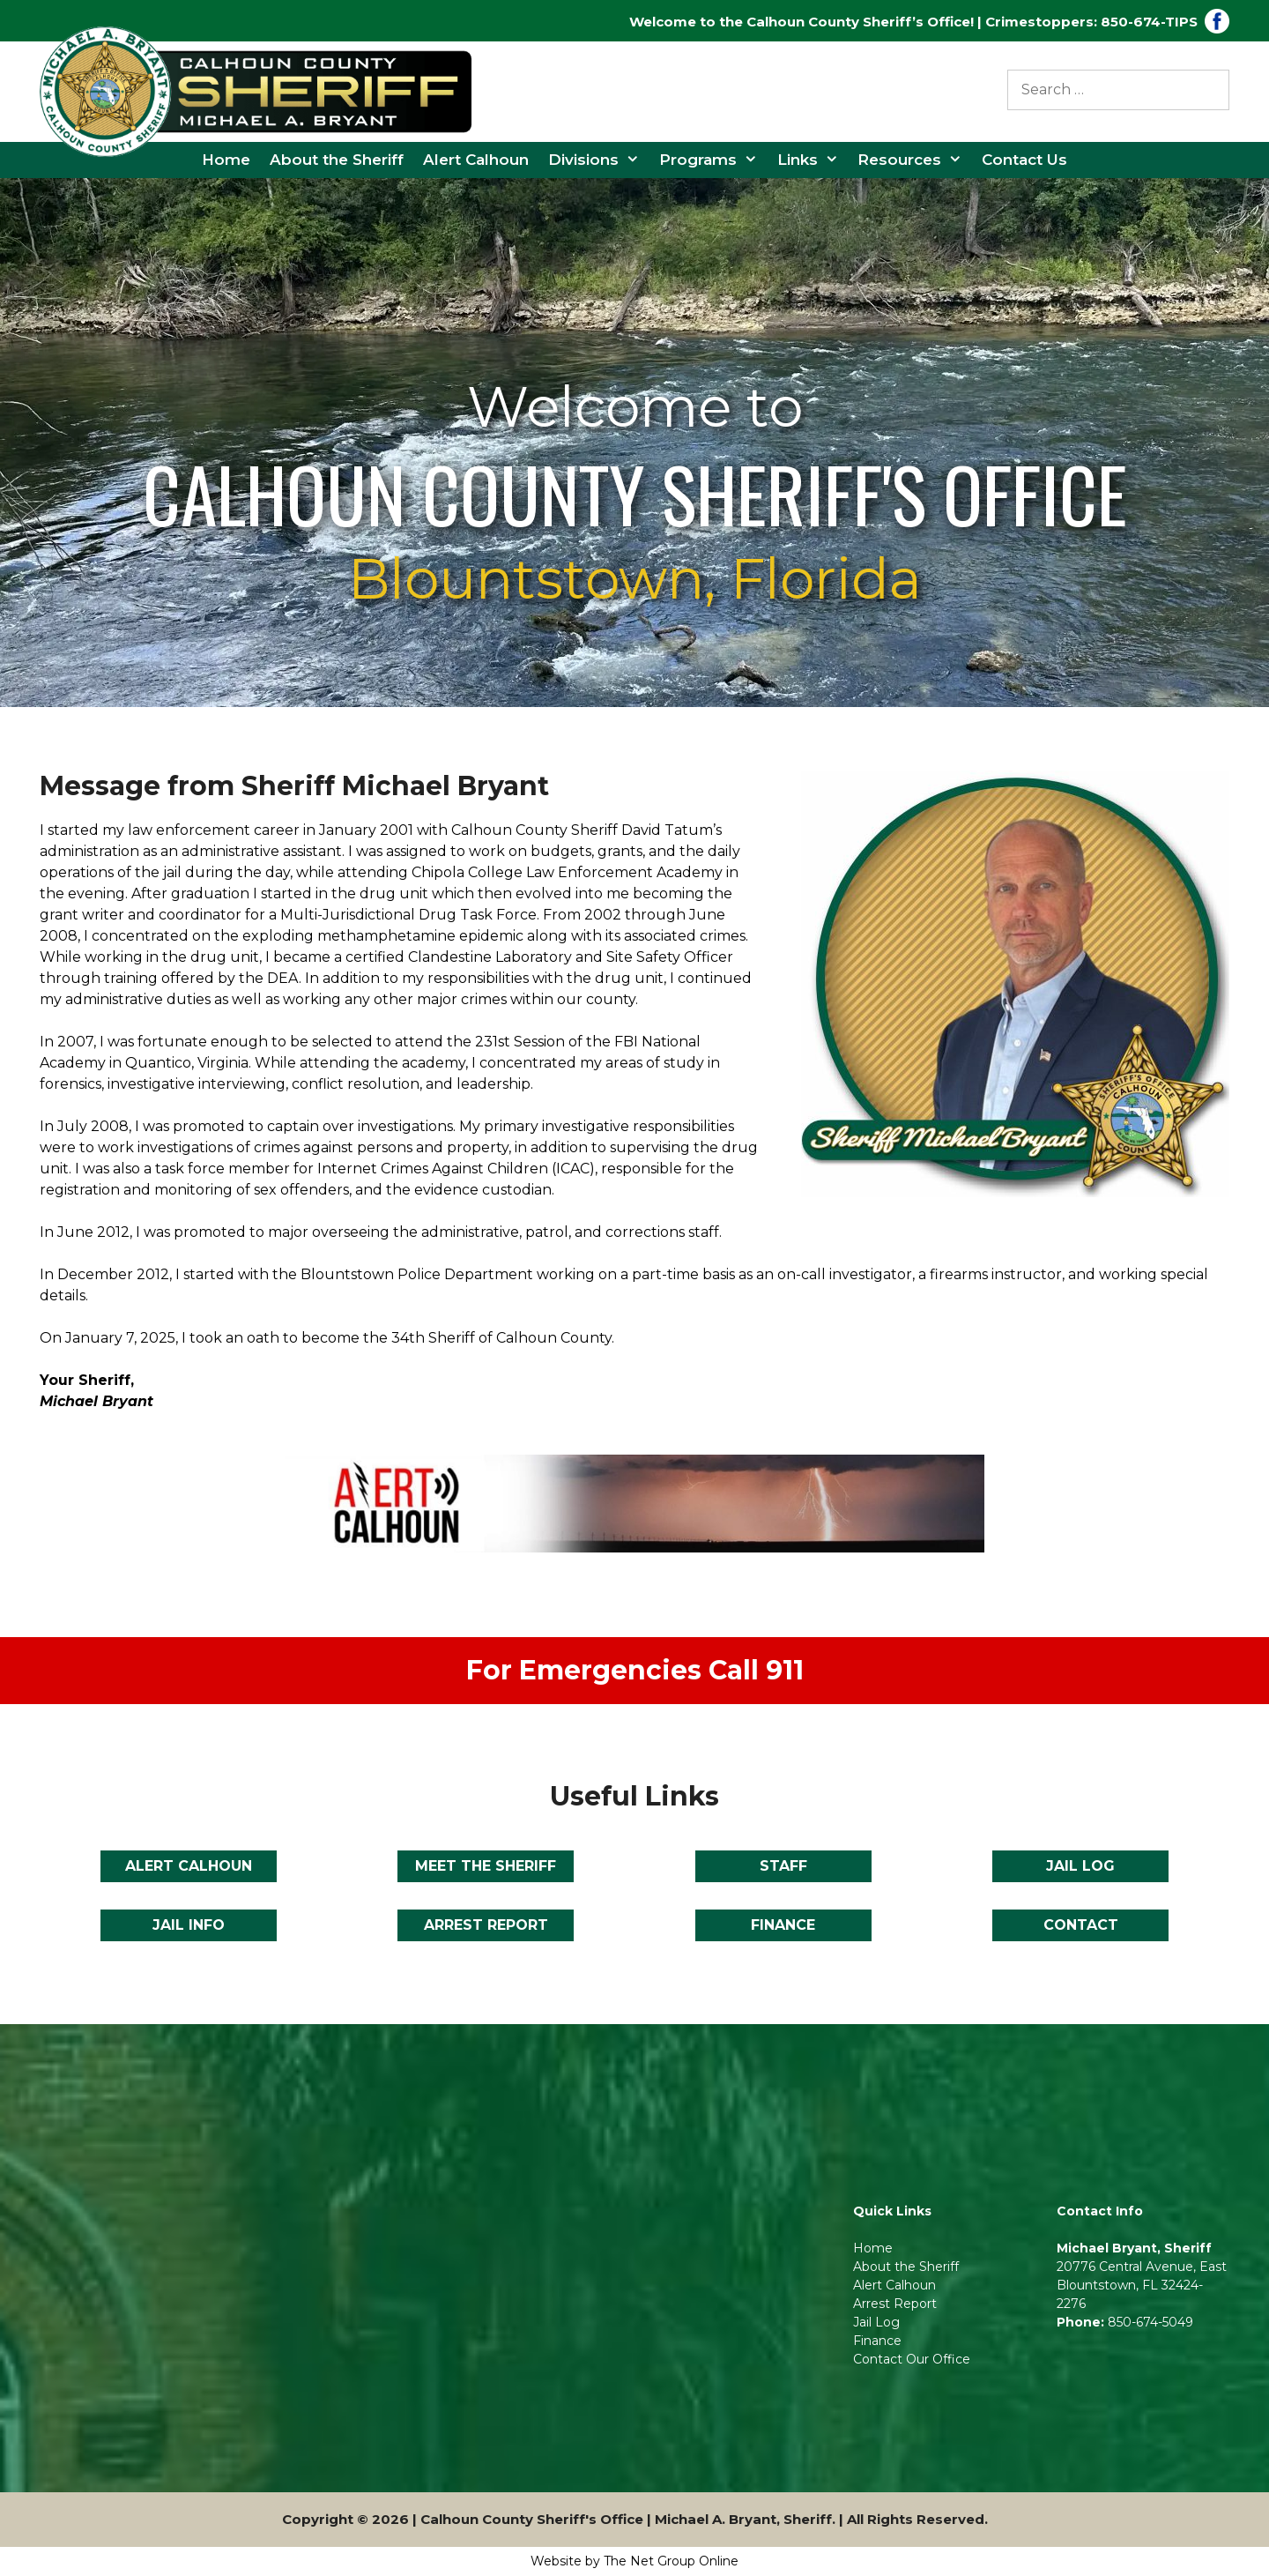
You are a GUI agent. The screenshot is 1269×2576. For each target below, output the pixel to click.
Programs (713, 160)
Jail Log (878, 2322)
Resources (914, 160)
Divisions (598, 160)
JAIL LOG (1080, 1866)
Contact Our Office (911, 2359)
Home (226, 159)
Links (813, 160)
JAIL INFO (188, 1925)
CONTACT (1080, 1925)
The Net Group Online (671, 2561)
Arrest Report (895, 2304)
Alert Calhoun (476, 159)
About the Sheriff (337, 159)
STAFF (783, 1866)
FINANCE (783, 1925)
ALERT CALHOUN (188, 1866)
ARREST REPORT (486, 1925)
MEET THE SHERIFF (485, 1866)
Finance (877, 2341)
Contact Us (1024, 159)
